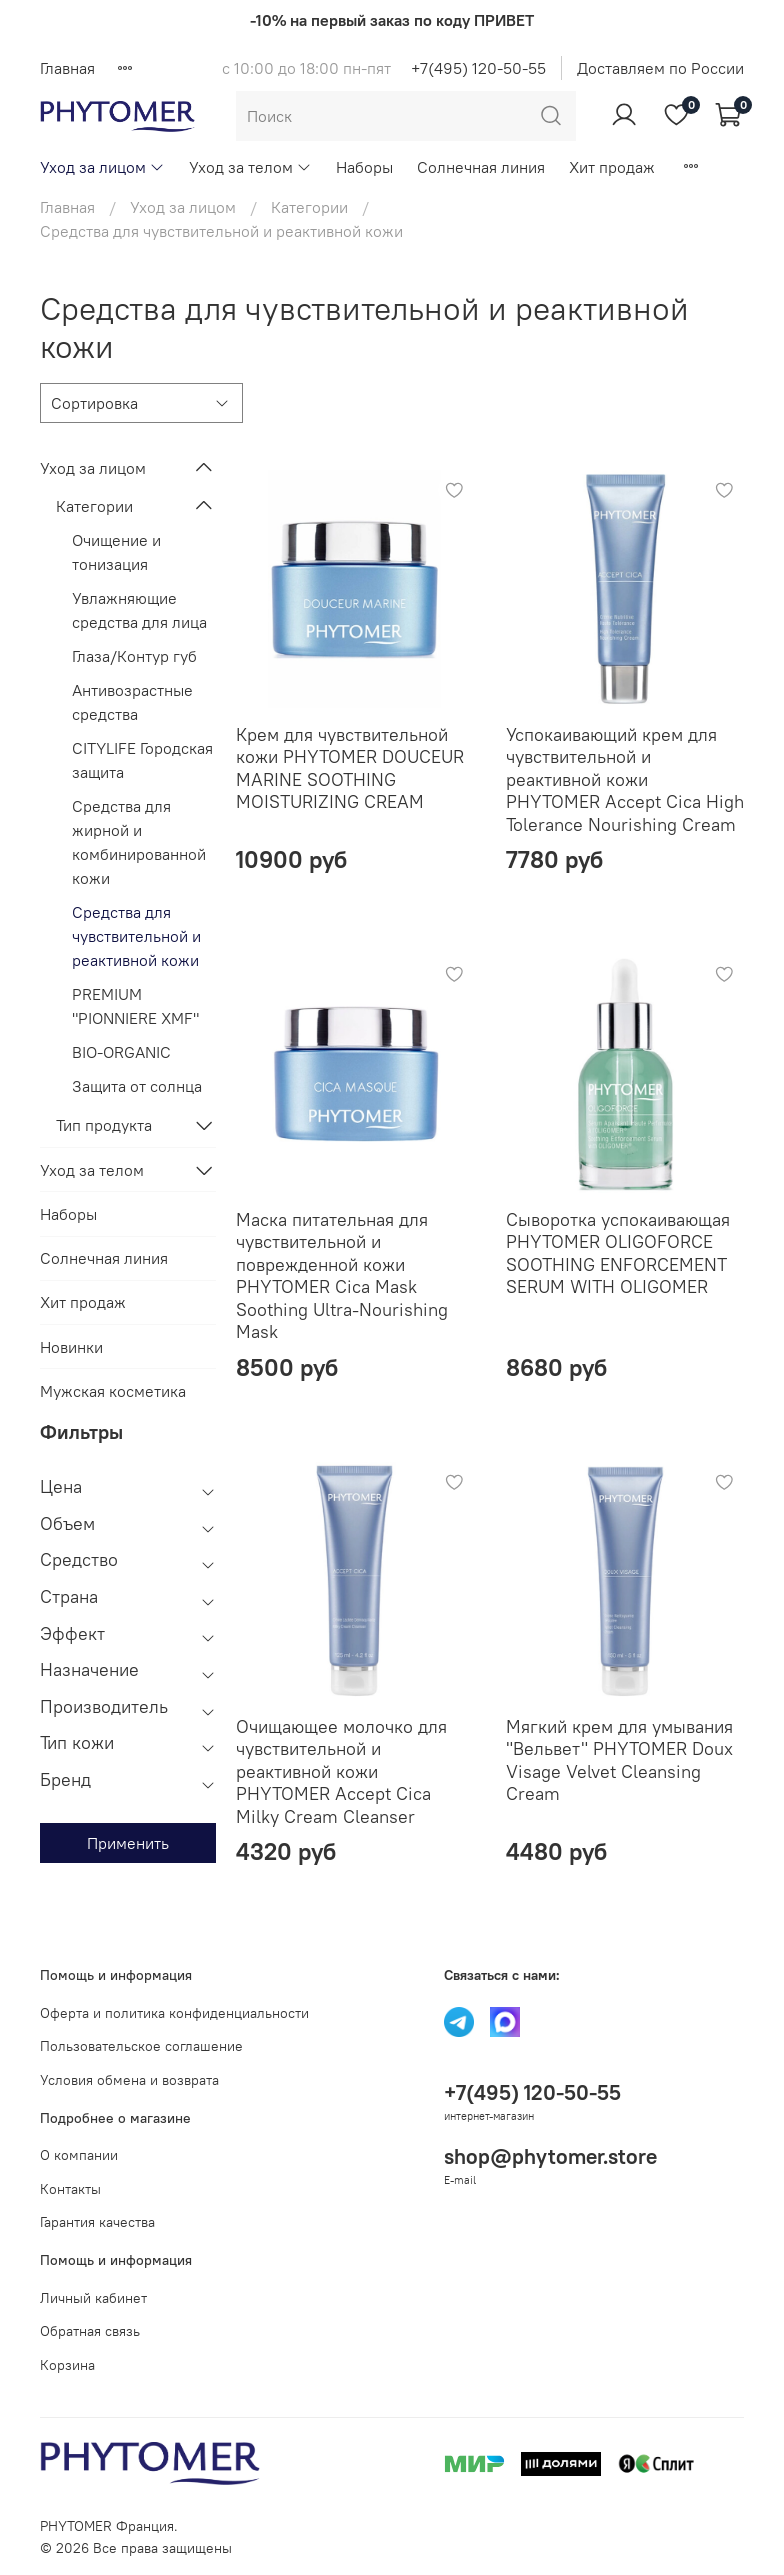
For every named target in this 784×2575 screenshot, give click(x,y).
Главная (67, 68)
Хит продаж (612, 167)
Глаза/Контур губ (134, 656)
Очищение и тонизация (116, 552)
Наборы (364, 167)
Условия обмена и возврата (129, 2080)
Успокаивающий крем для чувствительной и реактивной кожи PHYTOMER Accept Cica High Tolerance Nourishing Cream (625, 779)
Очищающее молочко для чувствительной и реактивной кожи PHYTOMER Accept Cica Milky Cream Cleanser (341, 1771)
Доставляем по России (660, 68)
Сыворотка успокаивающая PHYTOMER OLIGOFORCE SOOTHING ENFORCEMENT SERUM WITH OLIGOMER (618, 1253)
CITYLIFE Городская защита (142, 760)
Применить (128, 1843)
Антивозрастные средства (132, 702)
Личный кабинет (93, 2298)
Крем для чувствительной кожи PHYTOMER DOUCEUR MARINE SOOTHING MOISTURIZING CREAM (350, 768)
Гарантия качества (97, 2222)
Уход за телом (250, 167)
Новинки (71, 1347)
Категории (309, 207)
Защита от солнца (137, 1086)
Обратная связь (90, 2331)
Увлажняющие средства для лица (139, 610)
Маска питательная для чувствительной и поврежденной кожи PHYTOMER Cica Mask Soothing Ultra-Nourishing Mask (342, 1276)
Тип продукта (104, 1125)
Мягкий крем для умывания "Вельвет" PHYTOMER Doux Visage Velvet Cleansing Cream (619, 1760)
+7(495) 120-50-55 (478, 68)
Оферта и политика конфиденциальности (174, 2013)
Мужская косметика (113, 1391)
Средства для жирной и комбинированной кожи (139, 842)
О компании (79, 2155)
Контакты (70, 2189)
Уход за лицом (102, 167)
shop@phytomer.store (550, 2156)
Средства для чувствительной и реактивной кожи (136, 936)
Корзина (67, 2365)
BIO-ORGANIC (121, 1052)
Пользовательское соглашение (141, 2046)
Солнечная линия (481, 167)
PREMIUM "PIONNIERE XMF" (135, 1006)
